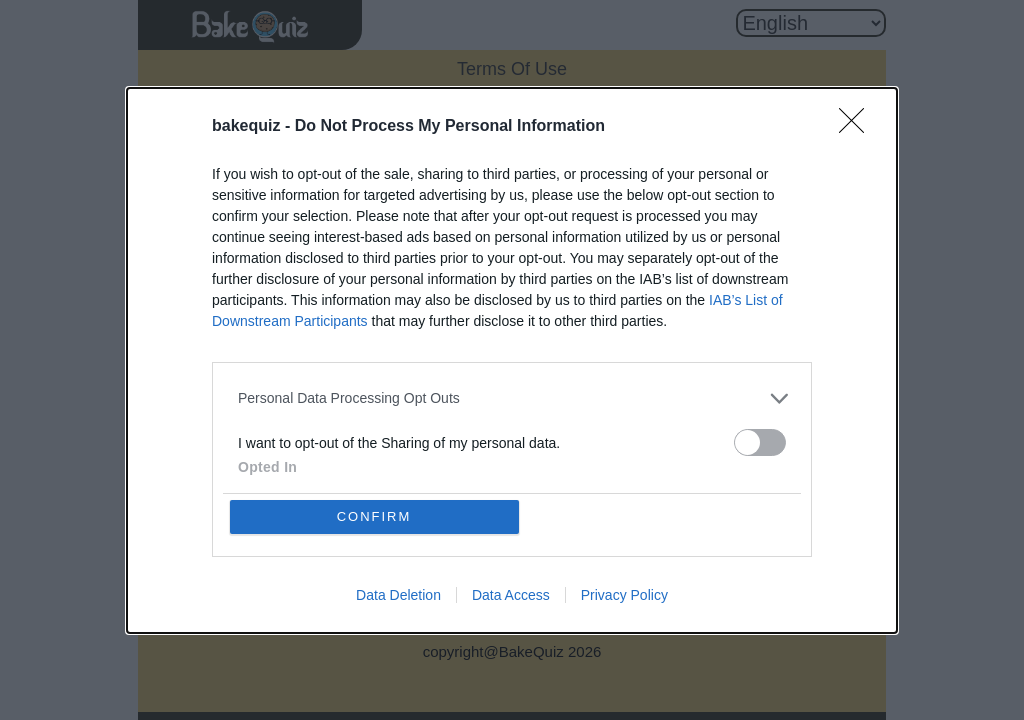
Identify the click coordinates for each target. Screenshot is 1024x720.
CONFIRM (374, 516)
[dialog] (512, 360)
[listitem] (512, 398)
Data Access (511, 595)
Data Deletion (398, 595)
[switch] (760, 442)
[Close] (858, 127)
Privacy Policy (624, 595)
